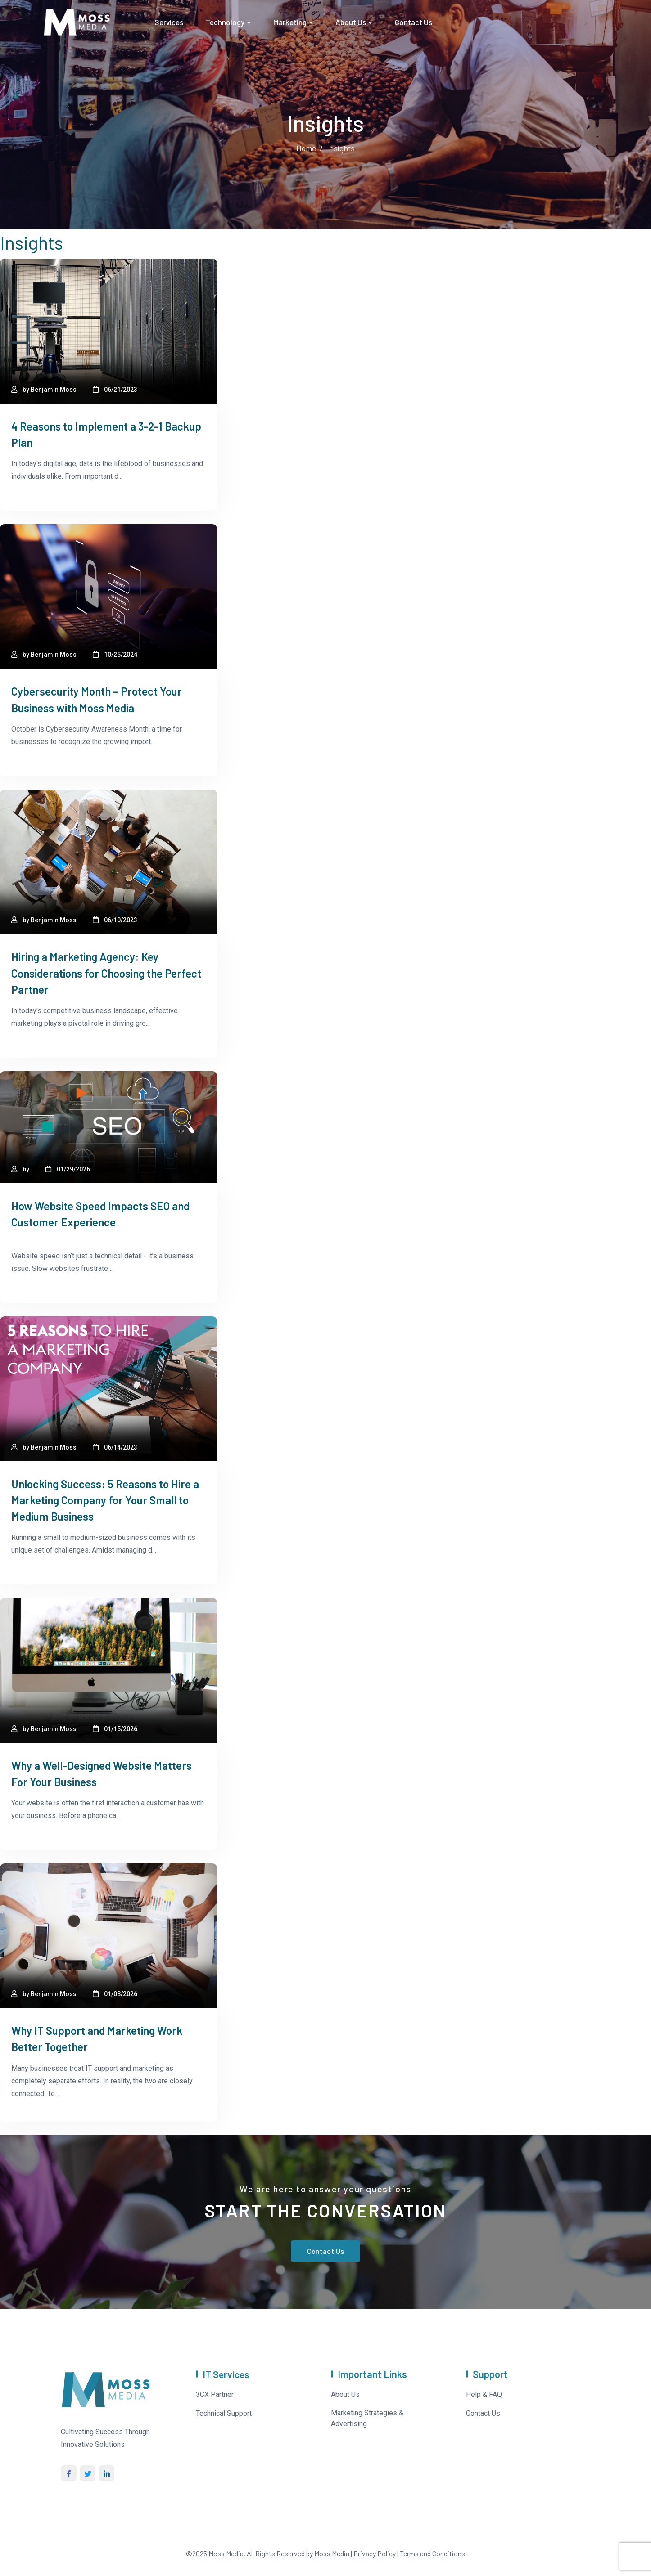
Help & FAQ (484, 2392)
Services (168, 22)
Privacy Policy (374, 2551)
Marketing (290, 22)
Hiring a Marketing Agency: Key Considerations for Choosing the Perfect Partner (92, 972)
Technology (225, 22)
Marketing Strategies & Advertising (367, 2416)
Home (306, 148)
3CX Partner (215, 2392)
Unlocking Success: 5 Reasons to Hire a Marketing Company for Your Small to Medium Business (106, 1499)
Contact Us (413, 22)
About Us (350, 22)
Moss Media (226, 2551)
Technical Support (224, 2411)
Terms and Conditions (432, 2551)
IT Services (227, 2372)
